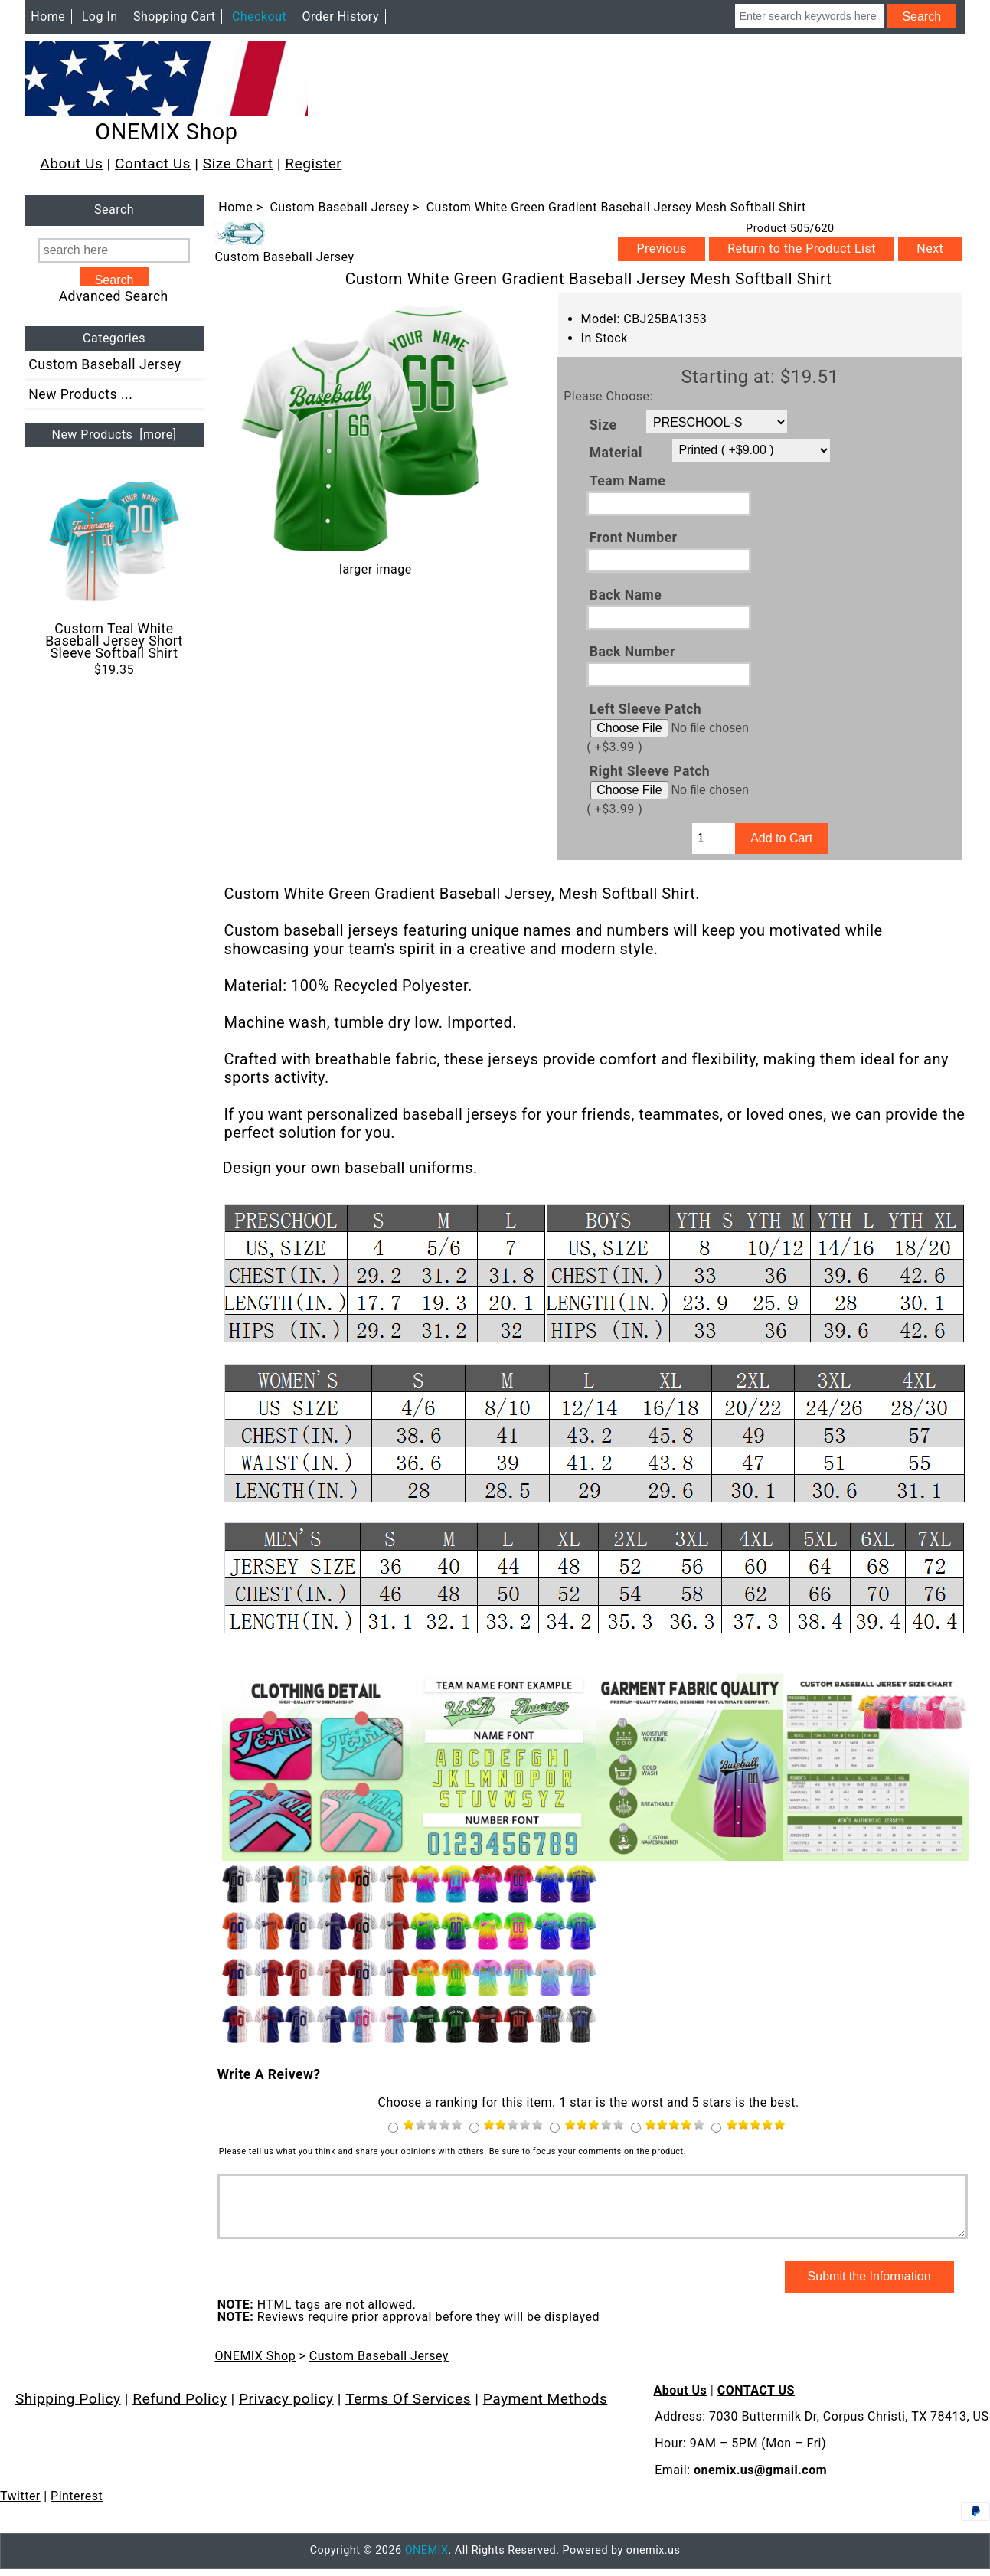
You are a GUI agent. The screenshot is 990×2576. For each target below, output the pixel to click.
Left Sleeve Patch (646, 708)
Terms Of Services (408, 2410)
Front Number (634, 537)
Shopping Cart (174, 16)
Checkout (259, 16)
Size (603, 424)
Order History (340, 16)
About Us (71, 163)
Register (313, 163)
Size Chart (238, 163)
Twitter (20, 2507)
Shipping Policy (68, 2410)
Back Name (626, 594)
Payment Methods (545, 2410)
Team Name (628, 480)
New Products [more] (114, 434)
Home (48, 16)
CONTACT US (756, 2402)
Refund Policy (179, 2410)
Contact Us (153, 163)
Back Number (632, 651)
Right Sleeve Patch (650, 771)
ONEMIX (427, 2561)
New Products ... (80, 394)
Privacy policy (286, 2410)
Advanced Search (113, 296)
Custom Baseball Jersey (339, 207)
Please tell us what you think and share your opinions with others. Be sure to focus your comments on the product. (452, 2151)
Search (114, 210)
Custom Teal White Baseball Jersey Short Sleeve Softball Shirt (114, 568)
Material (616, 452)
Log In (100, 16)
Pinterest (77, 2507)
